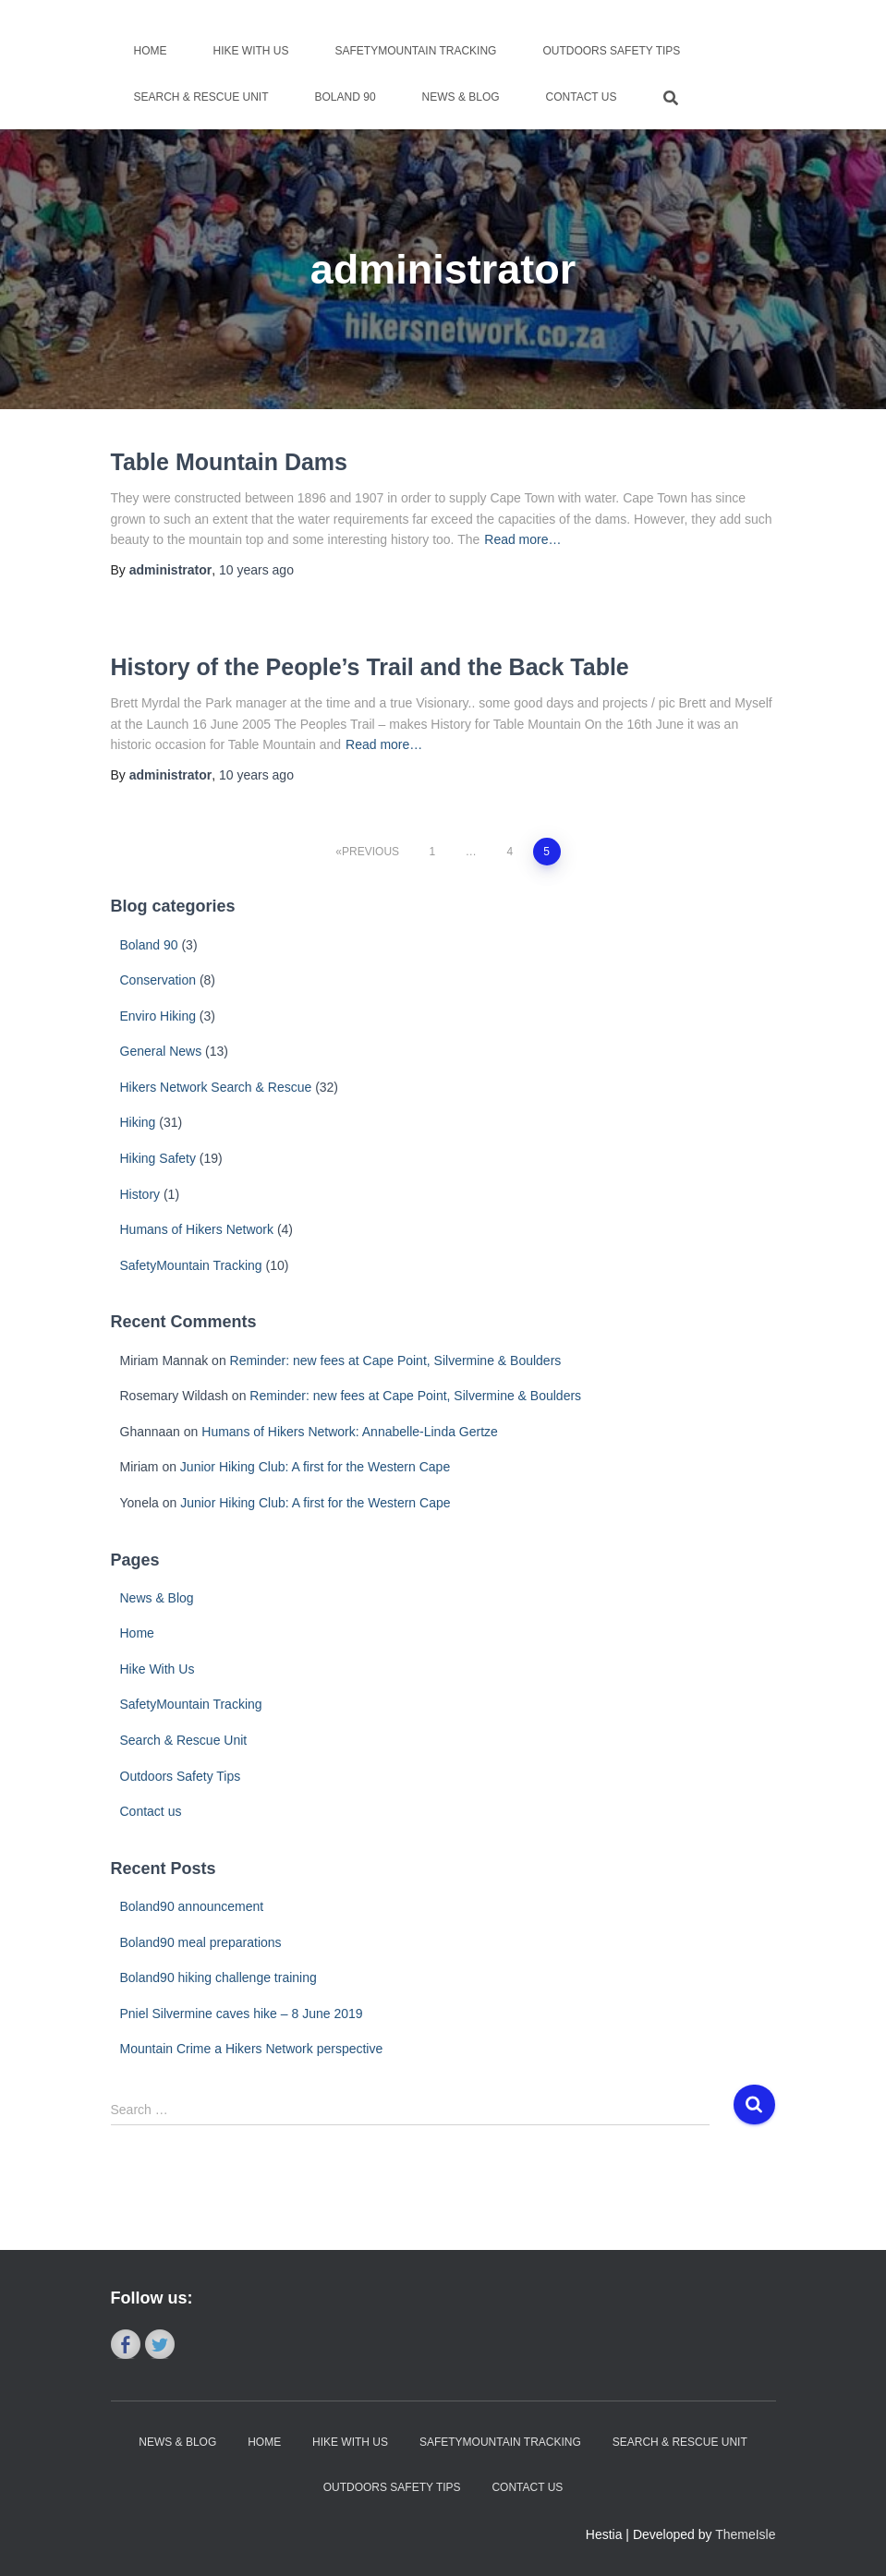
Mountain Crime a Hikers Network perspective (251, 2048)
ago (256, 569)
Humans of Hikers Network (197, 1229)
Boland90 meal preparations (201, 1942)
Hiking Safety (158, 1158)
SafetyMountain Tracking (416, 50)
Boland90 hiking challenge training (218, 1977)
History (140, 1194)
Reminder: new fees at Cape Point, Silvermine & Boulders (396, 1360)
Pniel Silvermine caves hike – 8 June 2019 (241, 2013)
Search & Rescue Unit (201, 97)
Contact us (581, 97)
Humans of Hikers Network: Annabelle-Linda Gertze (349, 1431)
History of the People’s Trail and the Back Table (370, 667)
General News (161, 1051)
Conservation (158, 980)
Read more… (522, 539)
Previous (370, 851)
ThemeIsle (745, 2534)
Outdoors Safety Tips (611, 50)
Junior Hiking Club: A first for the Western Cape (315, 1466)
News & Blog (461, 97)
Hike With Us (251, 50)
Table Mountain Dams (229, 462)
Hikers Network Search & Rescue (216, 1087)
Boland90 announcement (192, 1906)
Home (150, 50)
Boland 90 (345, 97)
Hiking (138, 1122)
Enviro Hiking (158, 1016)
